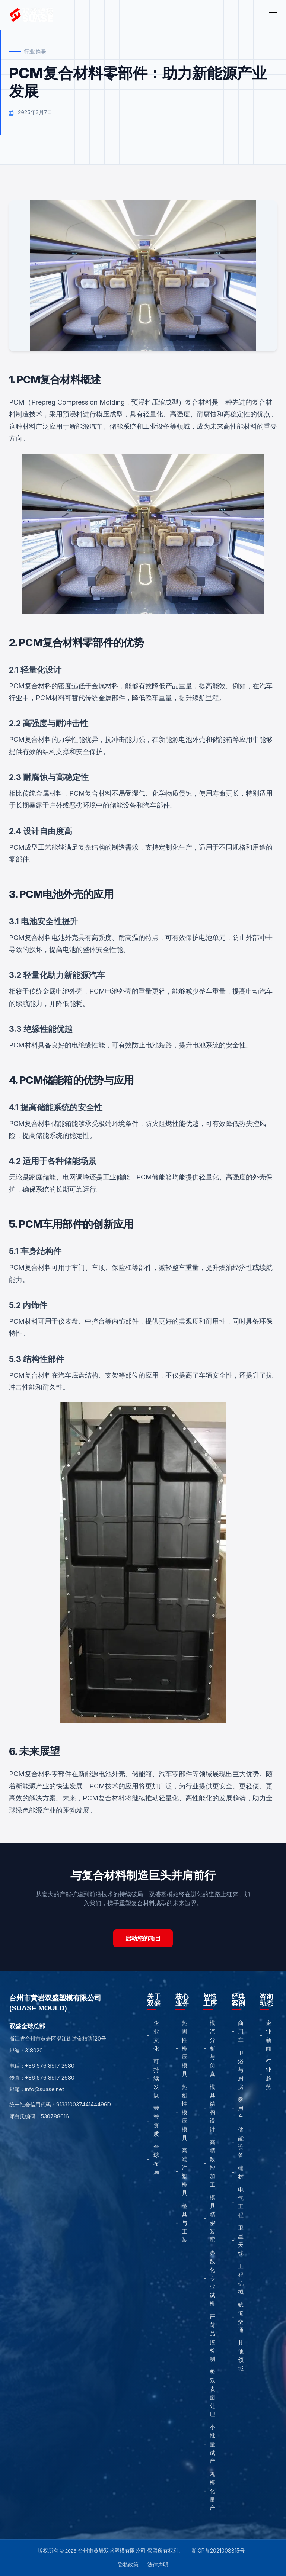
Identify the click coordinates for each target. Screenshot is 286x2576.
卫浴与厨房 (241, 2069)
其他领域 (241, 2355)
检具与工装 (184, 2222)
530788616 (55, 2116)
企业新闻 (268, 2035)
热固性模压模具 (184, 2048)
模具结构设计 (212, 2108)
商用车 (241, 2031)
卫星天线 (241, 2240)
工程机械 (241, 2279)
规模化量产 (212, 2490)
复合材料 (198, 402)
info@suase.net (44, 2089)
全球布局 (156, 2159)
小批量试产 (212, 2444)
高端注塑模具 (184, 2171)
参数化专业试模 (212, 2278)
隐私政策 (128, 2564)
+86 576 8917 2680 (49, 2066)
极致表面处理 (212, 2393)
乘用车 (241, 2108)
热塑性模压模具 (184, 2112)
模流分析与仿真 (212, 2048)
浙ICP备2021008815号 (218, 2551)
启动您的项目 (143, 1938)
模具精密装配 (212, 2218)
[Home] (31, 15)
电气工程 (241, 2202)
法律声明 (157, 2564)
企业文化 (156, 2035)
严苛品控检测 (212, 2338)
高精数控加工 (212, 2163)
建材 (241, 2172)
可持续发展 (156, 2078)
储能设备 (241, 2142)
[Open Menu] (273, 14)
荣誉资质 (156, 2121)
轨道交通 (241, 2317)
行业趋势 (268, 2074)
